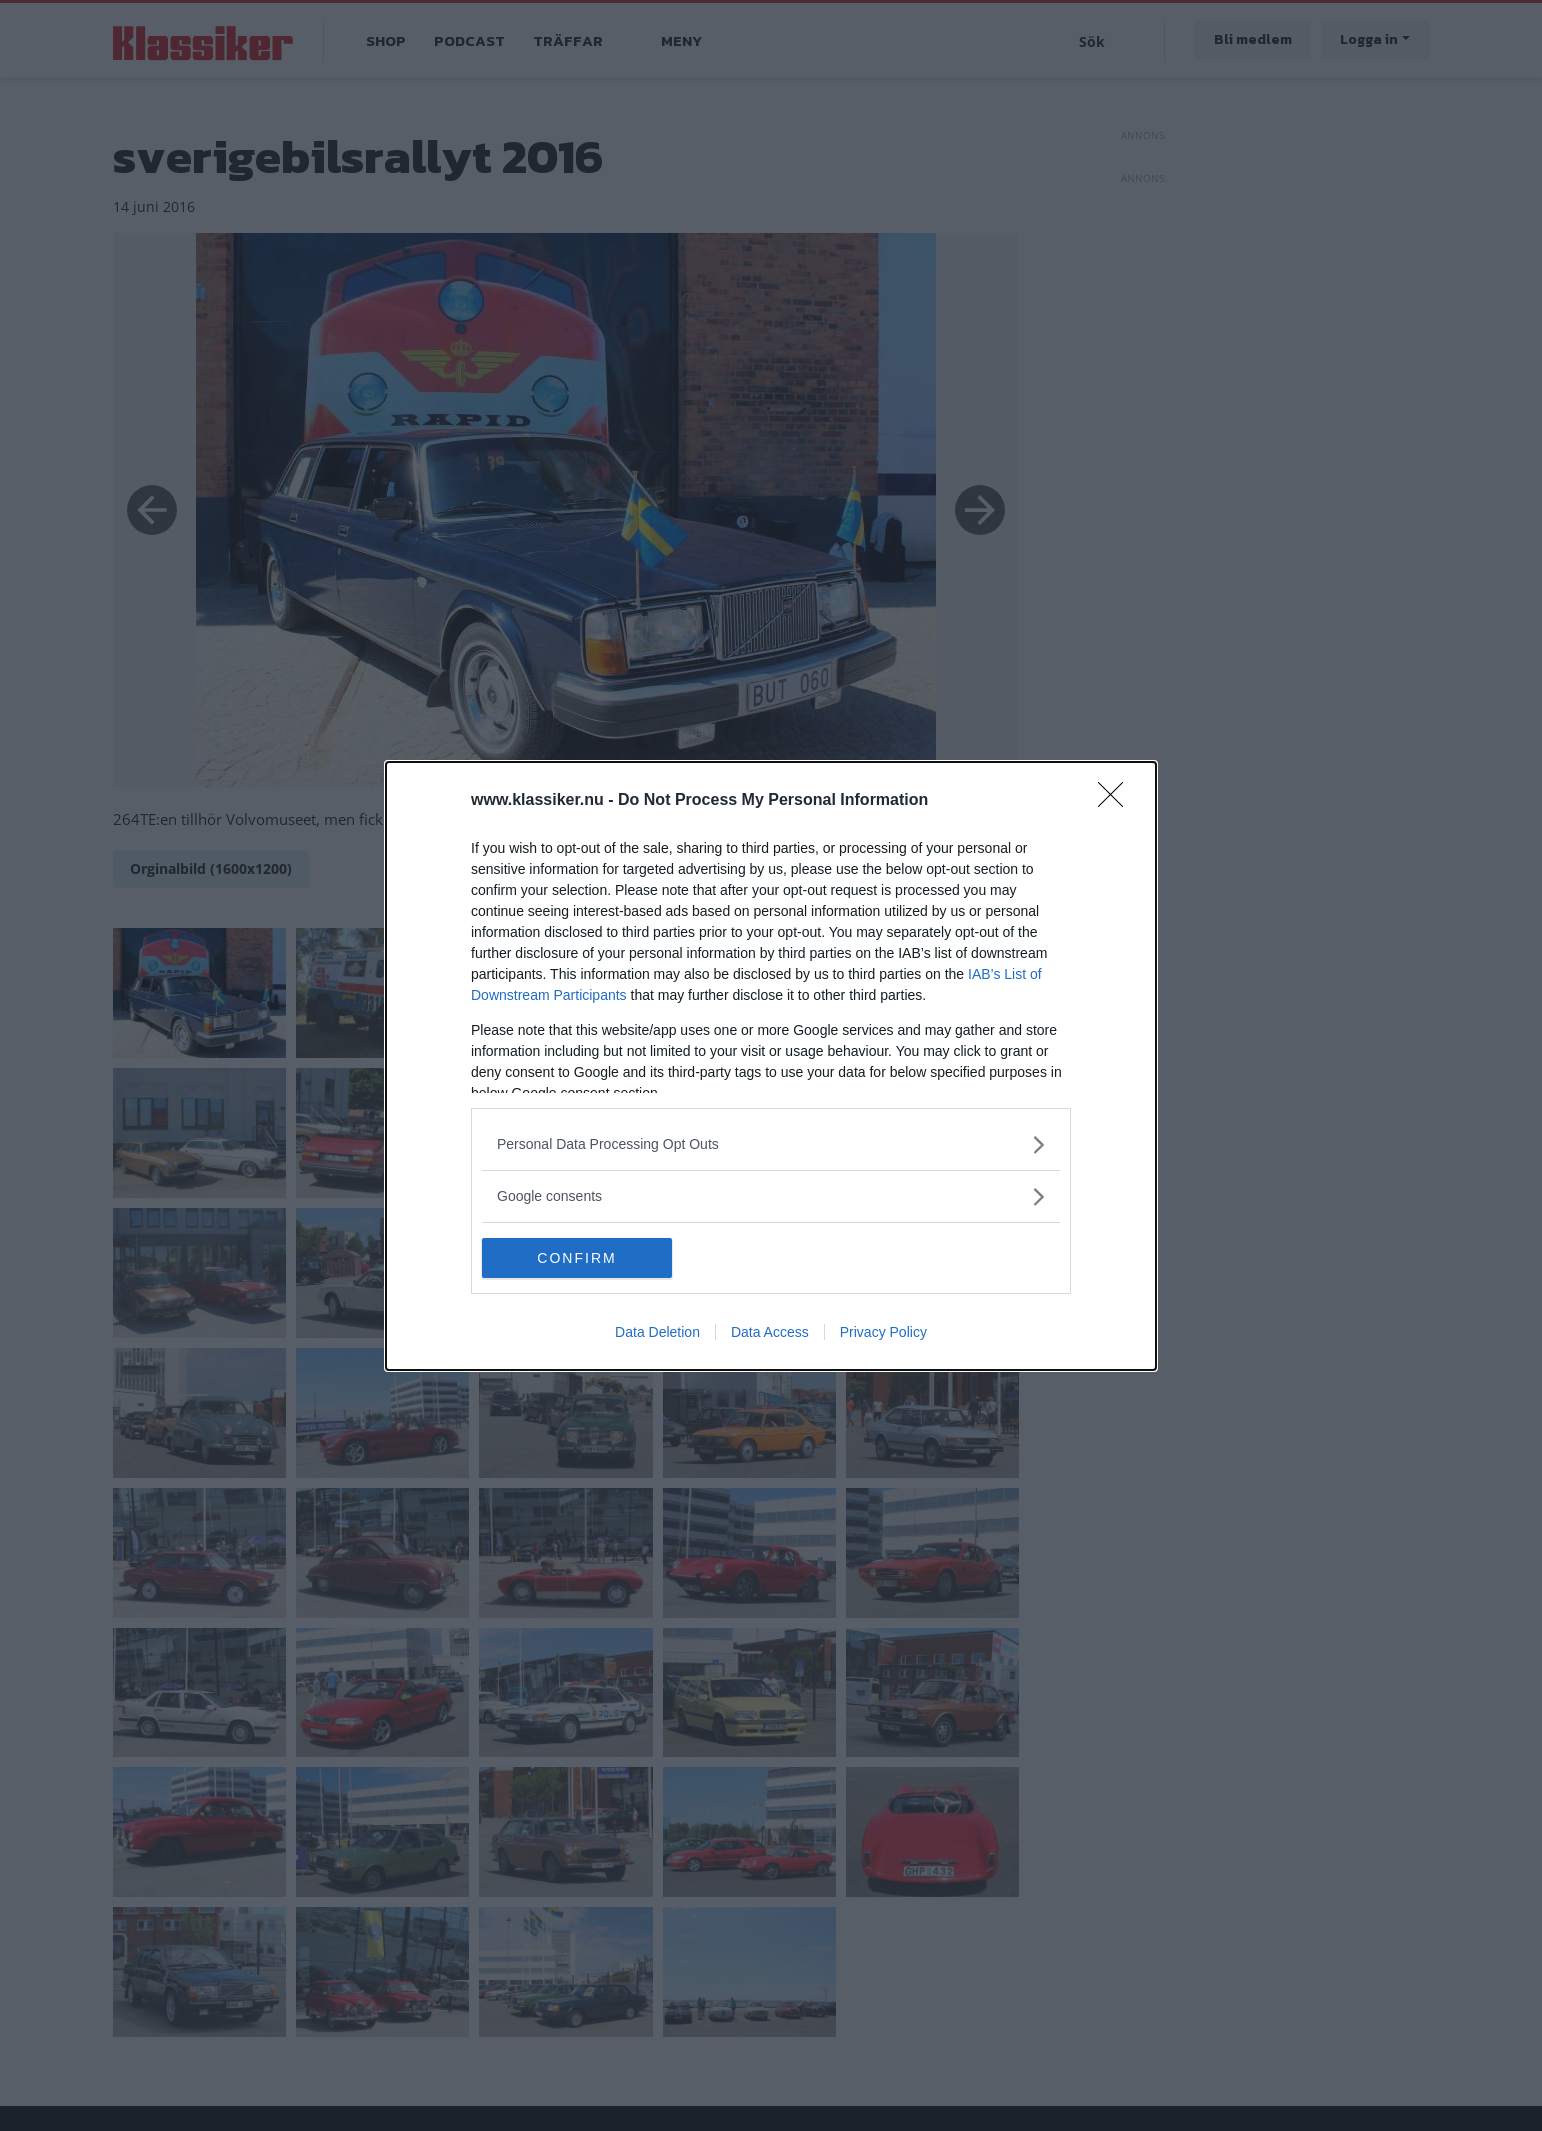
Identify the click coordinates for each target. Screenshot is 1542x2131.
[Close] (1117, 801)
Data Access (770, 1332)
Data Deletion (657, 1332)
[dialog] (771, 1066)
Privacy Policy (883, 1332)
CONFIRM (576, 1258)
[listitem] (771, 1144)
